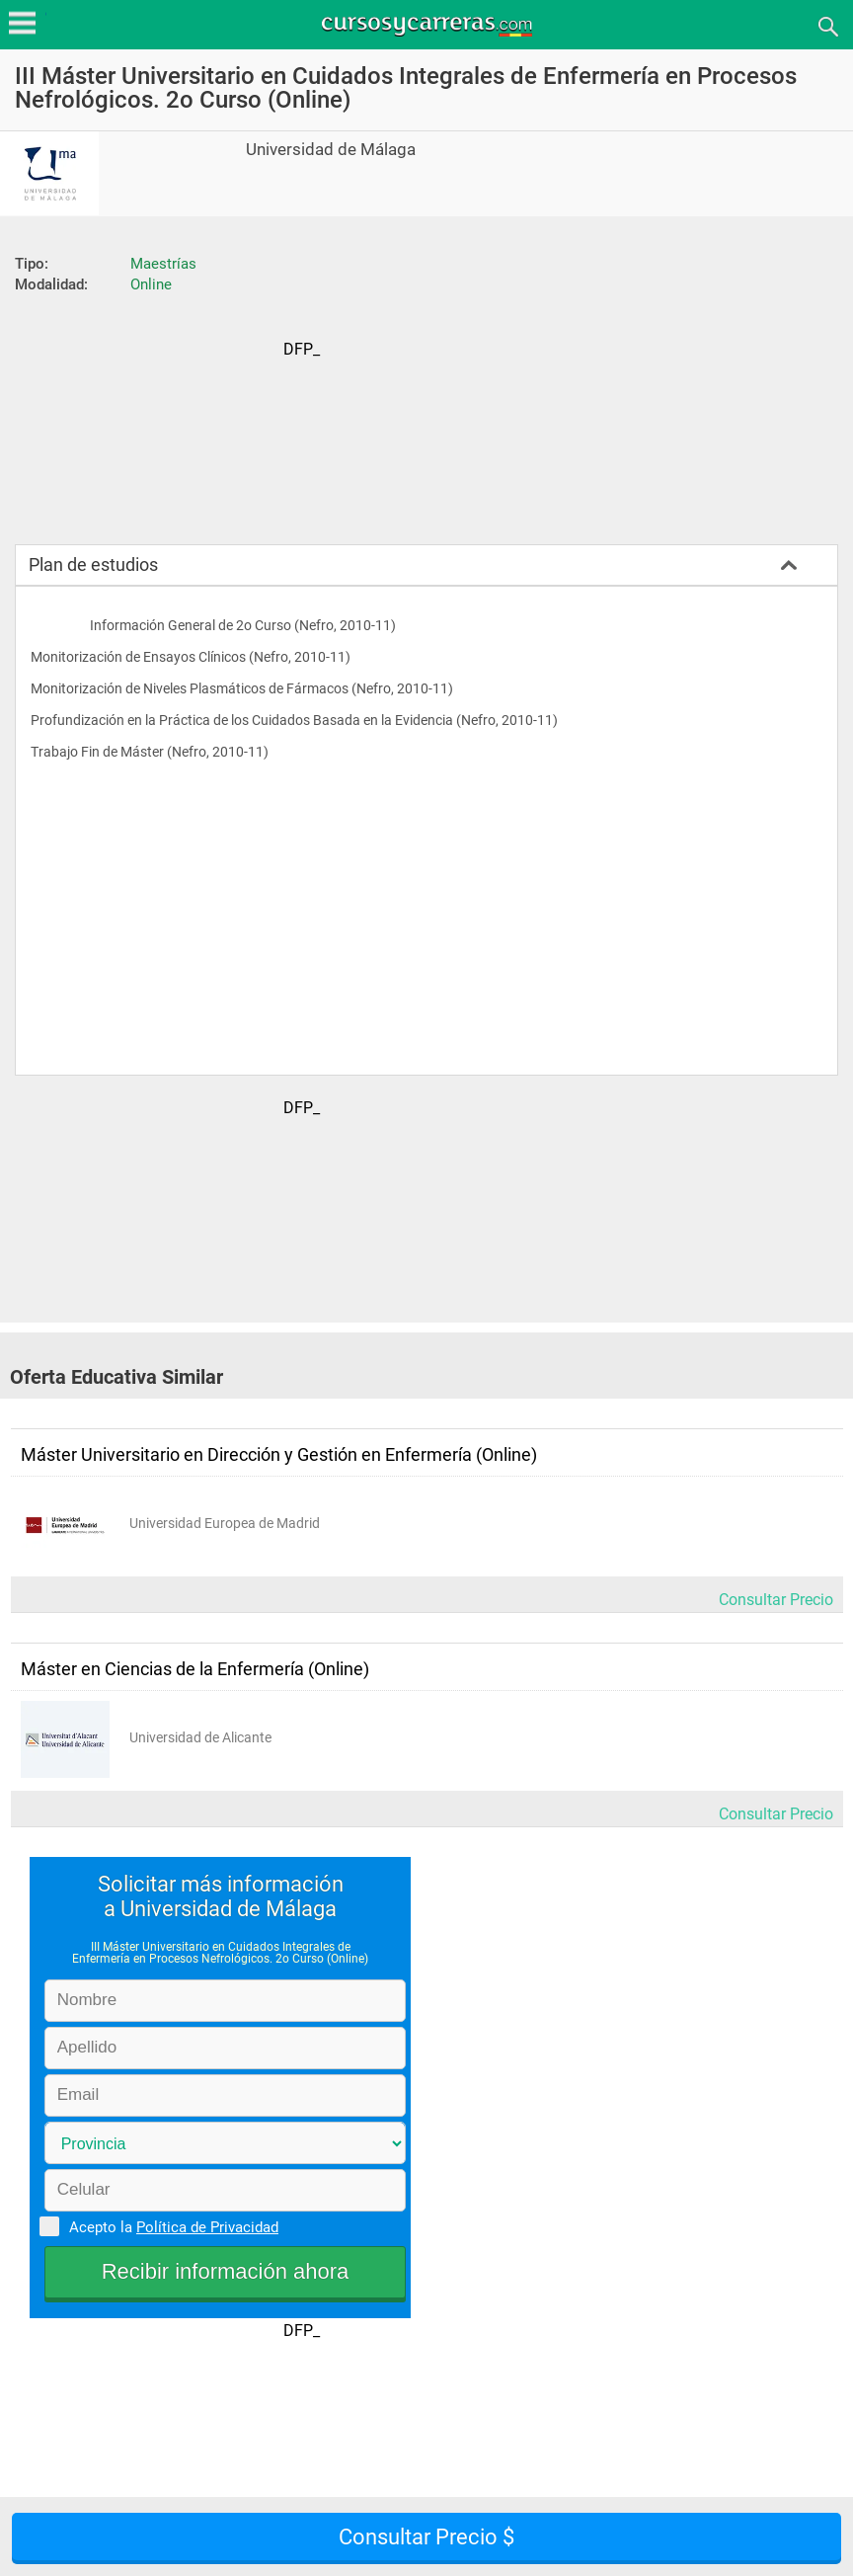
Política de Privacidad (207, 2227)
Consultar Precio (776, 1599)
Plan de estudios (93, 564)
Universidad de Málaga (331, 149)
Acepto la (170, 2226)
